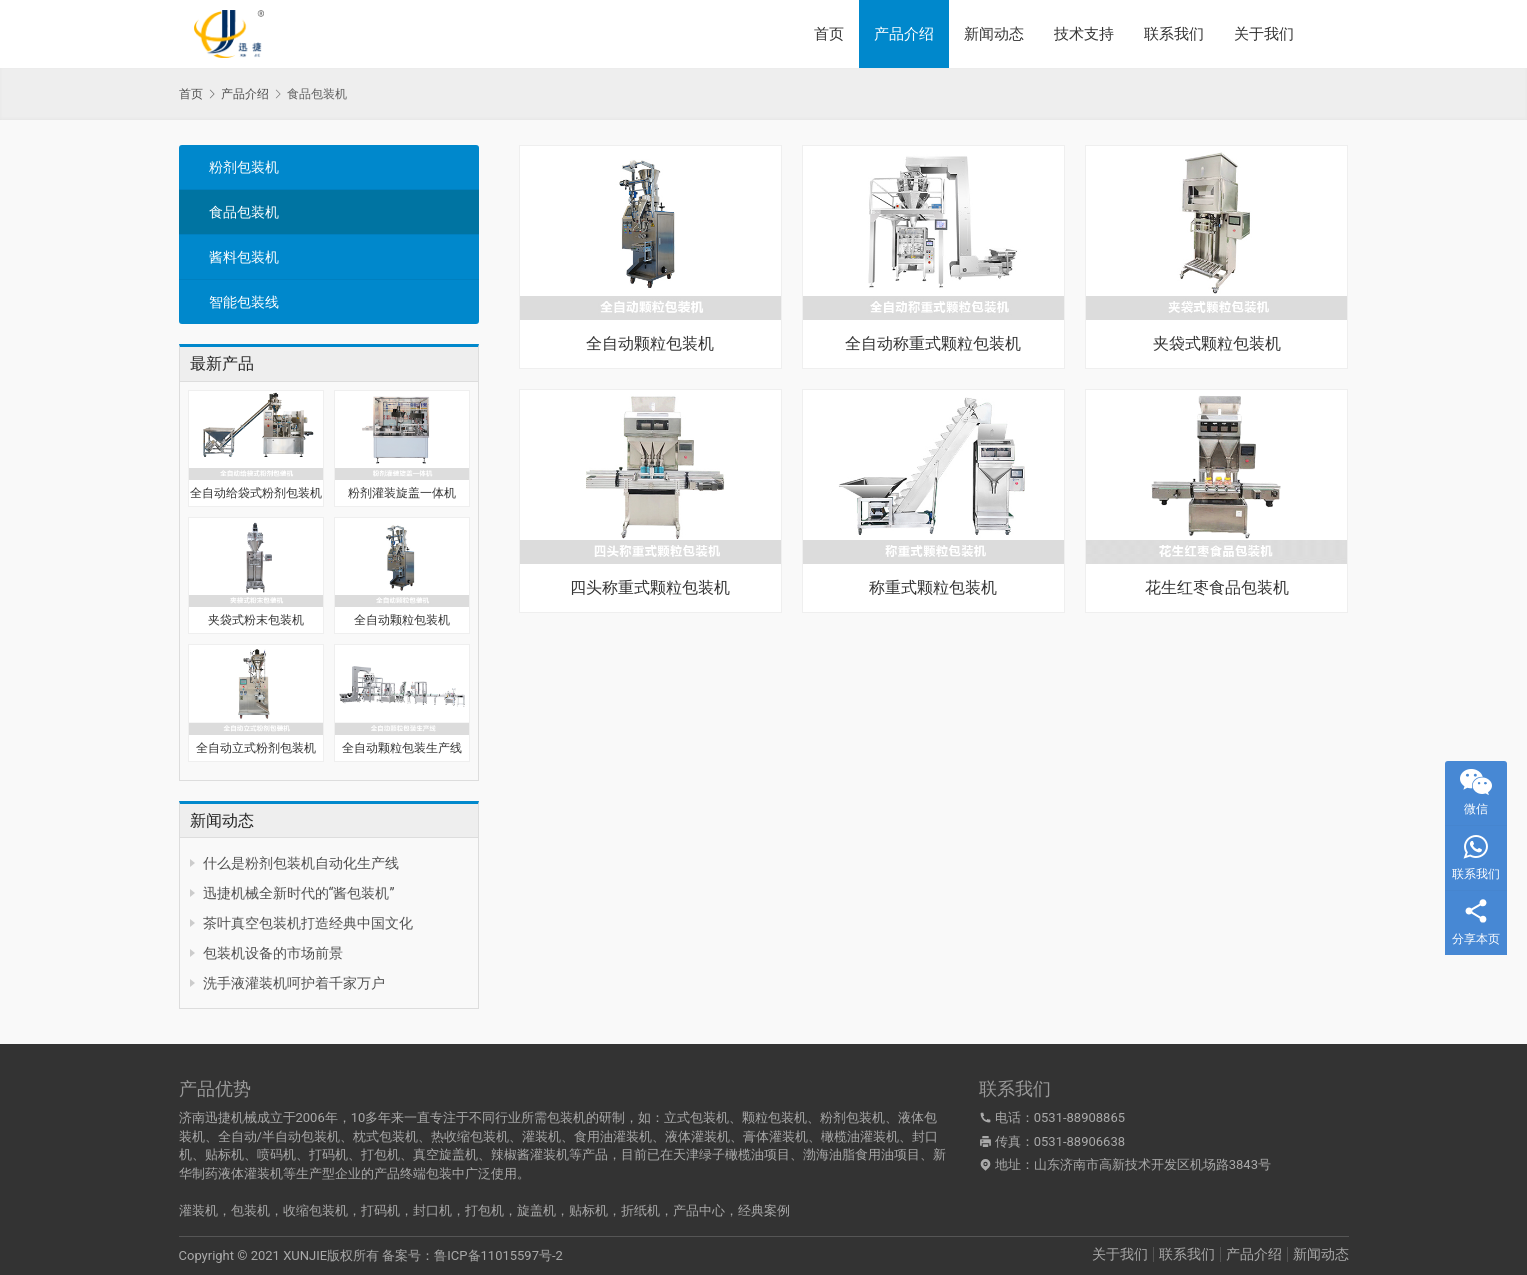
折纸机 (640, 1210)
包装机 (250, 1210)
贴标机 (588, 1210)
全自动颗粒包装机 (402, 620)
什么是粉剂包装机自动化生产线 (301, 863)
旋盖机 (536, 1210)
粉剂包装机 (244, 167)
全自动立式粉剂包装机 (256, 748)
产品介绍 (904, 34)
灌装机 (198, 1210)
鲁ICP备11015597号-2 (498, 1255)
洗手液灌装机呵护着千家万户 (294, 983)
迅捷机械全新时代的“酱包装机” (299, 893)
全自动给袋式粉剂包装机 (256, 493)
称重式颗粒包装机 (933, 588)
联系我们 (1174, 34)
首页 (829, 34)
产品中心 (699, 1210)
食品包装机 (244, 212)
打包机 (484, 1210)
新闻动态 (994, 34)
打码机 (380, 1210)
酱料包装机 (244, 257)
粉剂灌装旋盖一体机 (402, 493)
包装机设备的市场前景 (273, 953)
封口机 (432, 1210)
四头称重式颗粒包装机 (650, 588)
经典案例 (764, 1210)
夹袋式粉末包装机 (256, 620)
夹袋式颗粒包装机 (1217, 344)
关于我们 (1264, 34)
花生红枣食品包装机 (1217, 588)
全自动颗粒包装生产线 (402, 748)
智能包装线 (244, 302)
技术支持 (1084, 34)
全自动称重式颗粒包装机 (933, 344)
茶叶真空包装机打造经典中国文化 (308, 923)
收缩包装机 (315, 1210)
